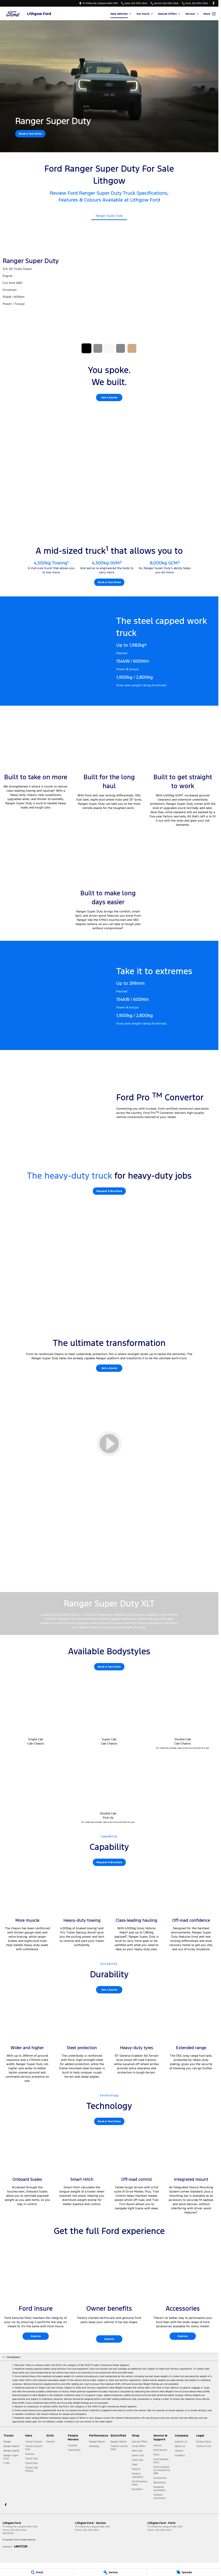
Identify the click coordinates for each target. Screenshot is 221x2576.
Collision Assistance (159, 2496)
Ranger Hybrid (11, 2450)
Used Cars (137, 2460)
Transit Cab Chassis (31, 2469)
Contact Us (181, 2441)
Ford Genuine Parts (160, 2461)
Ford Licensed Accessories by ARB (161, 2470)
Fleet (135, 2464)
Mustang (94, 2446)
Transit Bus (31, 2463)
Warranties (159, 2482)
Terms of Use (203, 2446)
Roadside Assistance (159, 2488)
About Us (180, 2446)
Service (157, 2445)
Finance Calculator (137, 2475)
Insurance (137, 2489)
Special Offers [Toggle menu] (169, 13)
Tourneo (29, 2454)
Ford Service (160, 2450)
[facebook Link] (213, 3)
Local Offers (139, 2446)
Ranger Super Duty (11, 2457)
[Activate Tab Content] (86, 348)
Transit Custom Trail (33, 2448)
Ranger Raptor (11, 2446)
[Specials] (184, 2572)
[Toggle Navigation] (210, 13)
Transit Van (31, 2458)
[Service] (110, 2572)
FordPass (180, 2455)
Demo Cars (138, 2455)
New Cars (137, 2450)
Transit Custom (33, 2441)
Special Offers (140, 2441)
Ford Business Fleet (140, 2483)
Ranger (7, 2441)
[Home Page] (13, 14)
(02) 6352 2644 (18, 2530)
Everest (50, 2441)
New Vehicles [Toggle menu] (121, 13)
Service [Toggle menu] (192, 13)
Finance (136, 2469)
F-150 (6, 2463)
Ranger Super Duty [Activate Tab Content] (109, 216)
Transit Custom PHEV (119, 2448)
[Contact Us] (98, 3)
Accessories (160, 2478)
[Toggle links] (15, 2546)
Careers (179, 2450)
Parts (156, 2454)
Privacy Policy (203, 2441)
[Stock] (37, 2572)
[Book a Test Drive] (30, 133)
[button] (109, 86)
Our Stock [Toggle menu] (145, 13)
